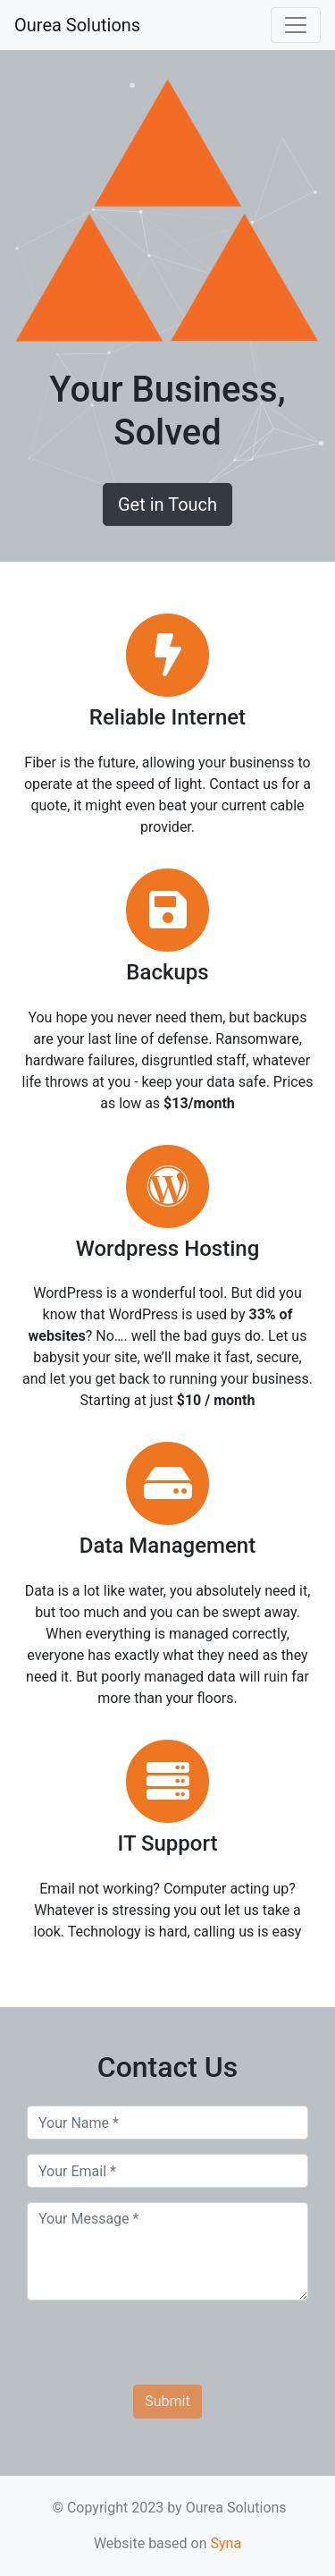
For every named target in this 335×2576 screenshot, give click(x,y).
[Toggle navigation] (296, 25)
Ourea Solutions (77, 25)
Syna (226, 2543)
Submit (167, 2401)
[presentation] (162, 2350)
